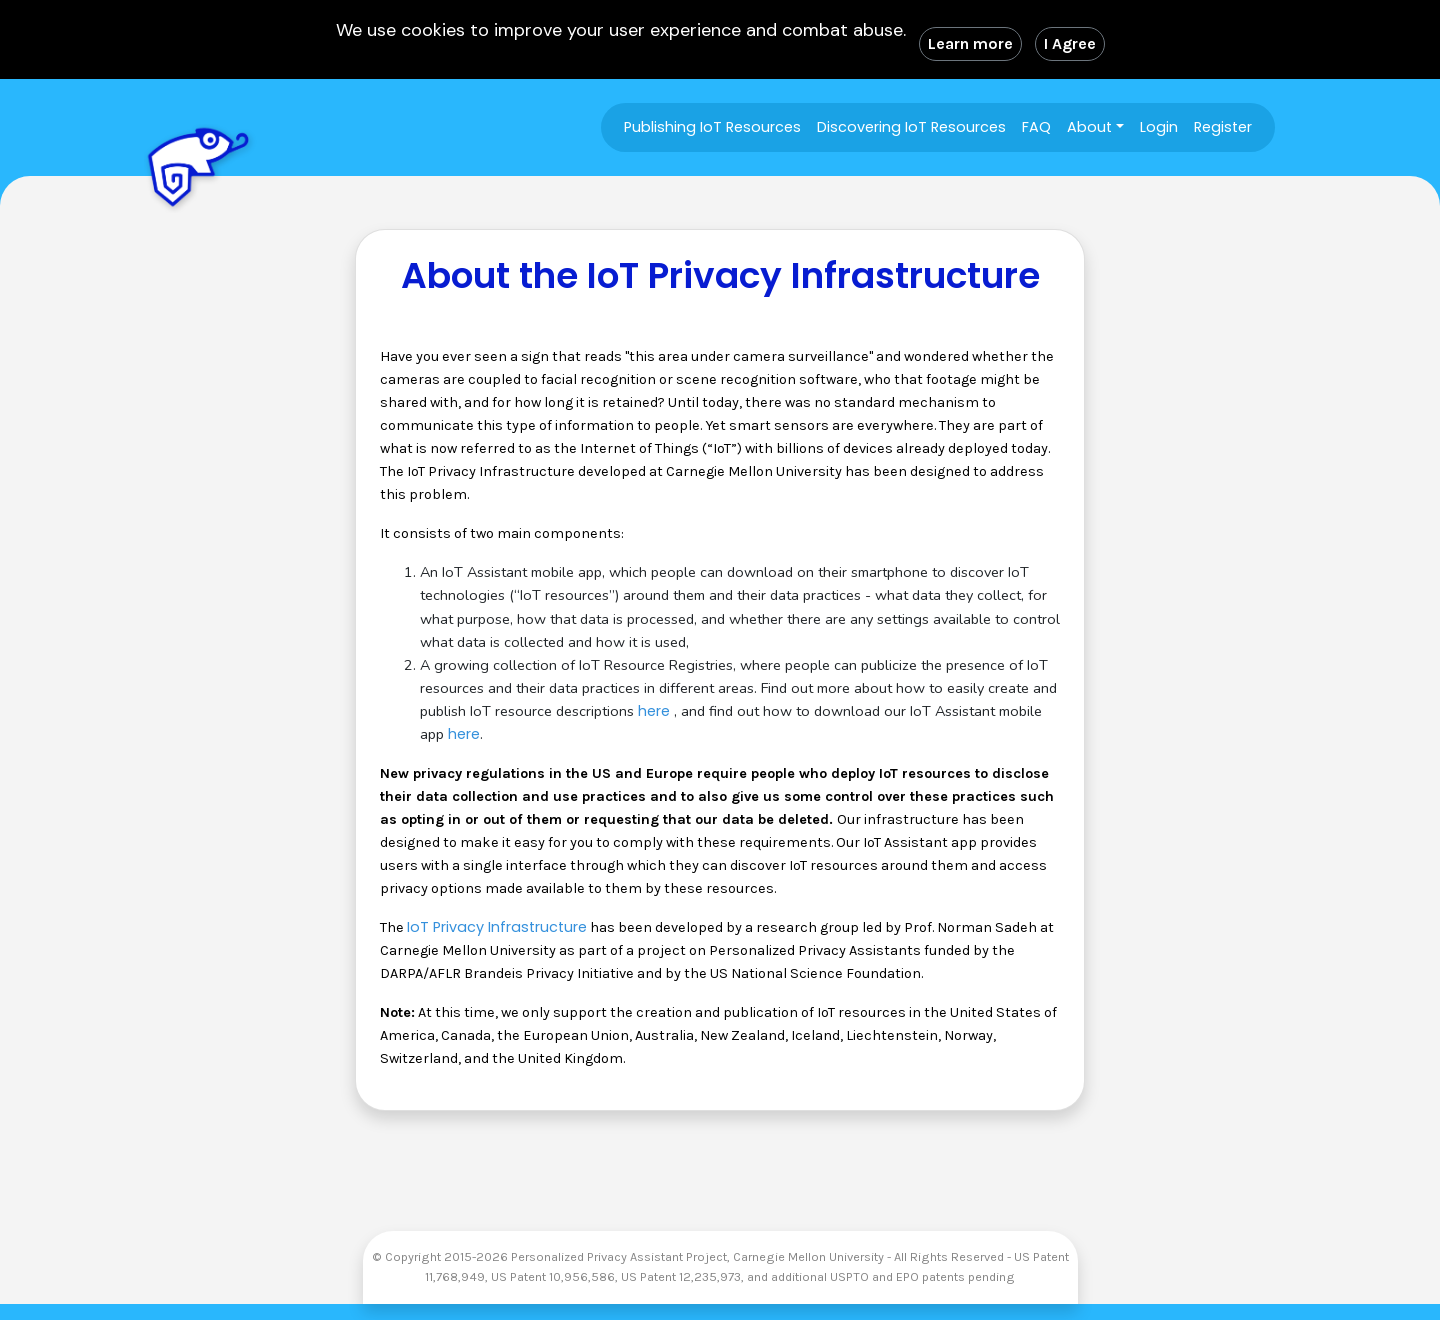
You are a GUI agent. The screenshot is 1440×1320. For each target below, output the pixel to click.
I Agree (1070, 43)
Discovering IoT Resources (911, 127)
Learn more (970, 43)
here (654, 711)
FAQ (1036, 127)
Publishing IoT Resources (712, 127)
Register (1223, 127)
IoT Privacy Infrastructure (497, 927)
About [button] (1089, 127)
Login (1159, 127)
